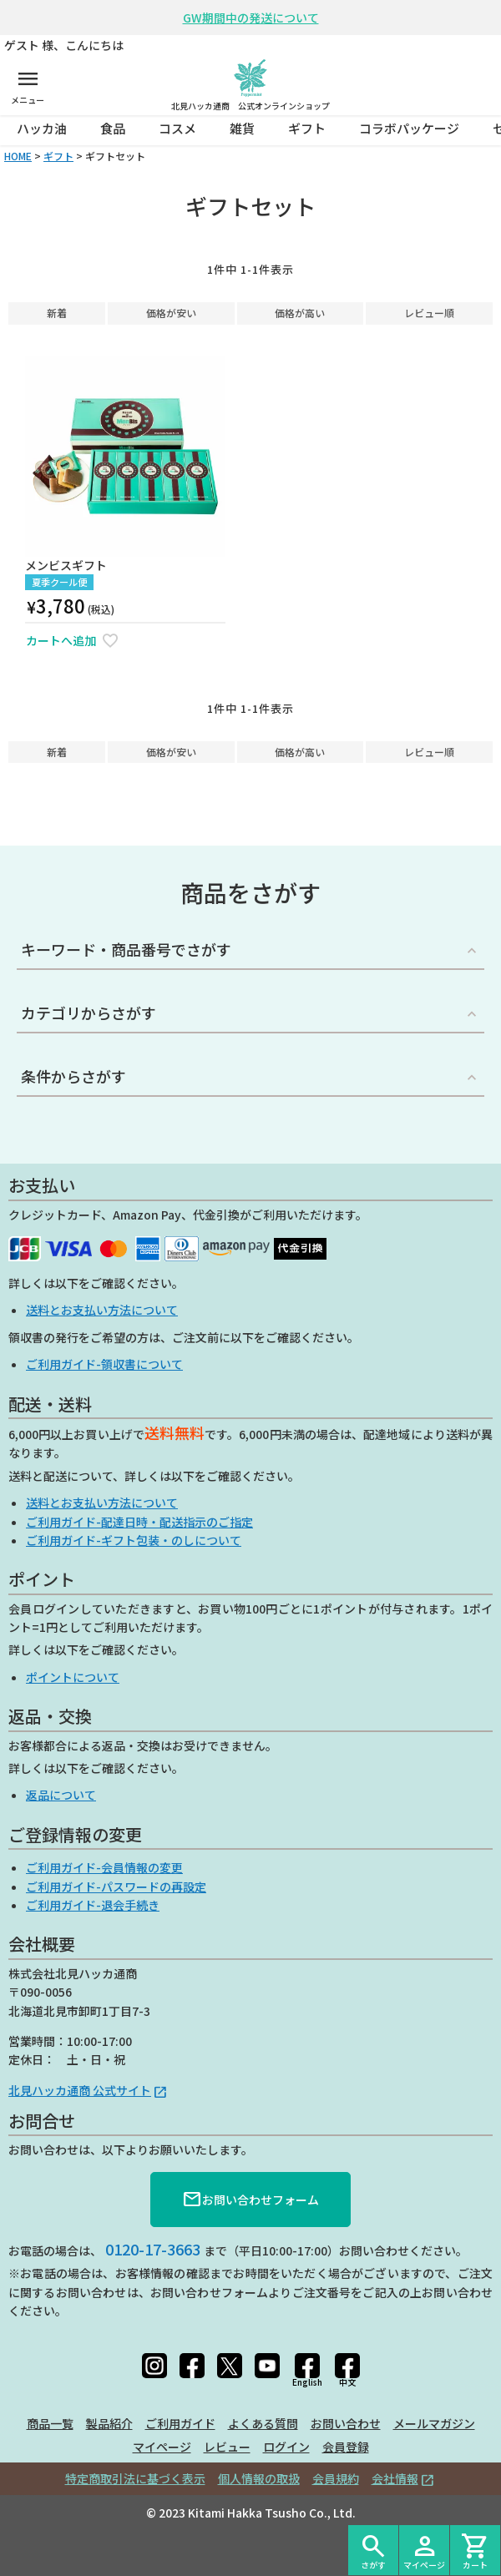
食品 (112, 128)
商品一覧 (50, 2423)
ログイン (286, 2446)
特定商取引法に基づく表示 (135, 2478)
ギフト (307, 128)
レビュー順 (429, 313)
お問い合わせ (346, 2423)
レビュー (227, 2446)
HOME (18, 156)
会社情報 (395, 2478)
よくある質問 (263, 2423)
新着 (57, 313)
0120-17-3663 (152, 2249)
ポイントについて (72, 1677)
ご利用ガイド (180, 2423)
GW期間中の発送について (251, 17)
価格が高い (300, 313)
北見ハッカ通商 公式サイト (79, 2090)
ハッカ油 (42, 128)
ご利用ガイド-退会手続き (92, 1905)
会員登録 (345, 2446)
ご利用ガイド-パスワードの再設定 (116, 1886)
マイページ (162, 2446)
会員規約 (335, 2478)
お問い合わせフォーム (250, 2199)
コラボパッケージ (409, 128)
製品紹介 (109, 2423)
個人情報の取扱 (259, 2478)
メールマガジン (434, 2423)
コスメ (177, 128)
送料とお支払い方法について (102, 1309)
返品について (61, 1794)
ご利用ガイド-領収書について (104, 1364)
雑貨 (242, 128)
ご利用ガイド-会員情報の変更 (104, 1867)
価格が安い (171, 313)
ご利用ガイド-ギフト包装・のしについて (133, 1540)
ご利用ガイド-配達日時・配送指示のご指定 (139, 1521)
